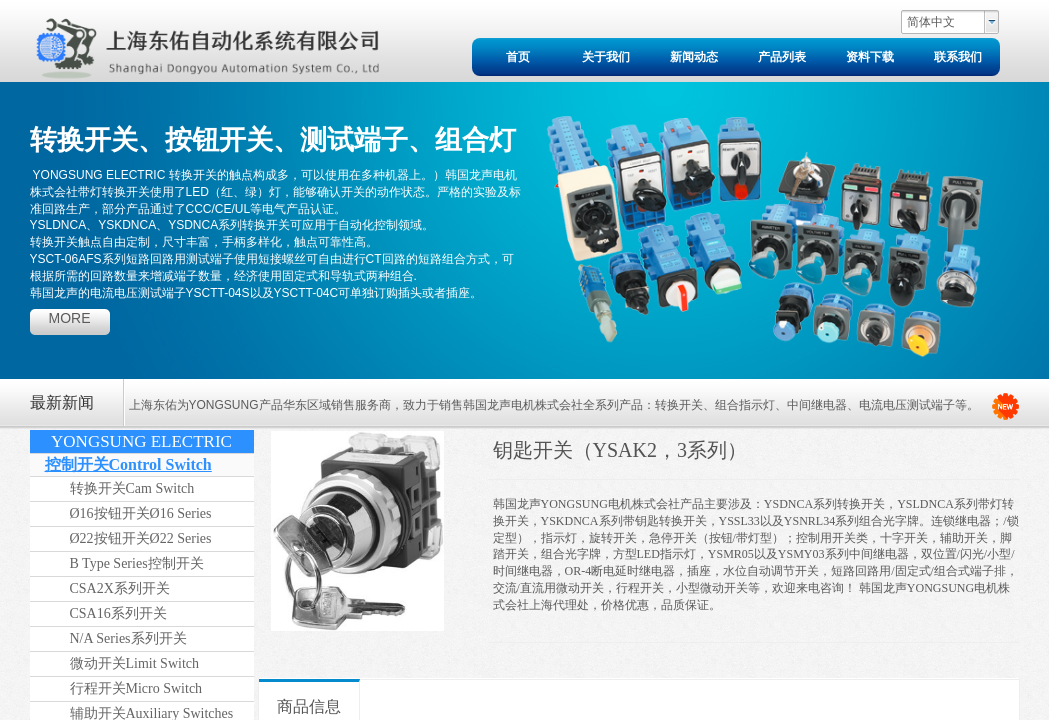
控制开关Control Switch (128, 464)
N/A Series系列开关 (128, 638)
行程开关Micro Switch (136, 688)
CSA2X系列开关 (120, 588)
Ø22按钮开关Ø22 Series (141, 538)
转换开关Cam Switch (132, 488)
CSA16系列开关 (118, 613)
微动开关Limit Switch (135, 663)
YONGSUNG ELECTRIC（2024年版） (141, 442)
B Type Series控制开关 (137, 563)
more (70, 318)
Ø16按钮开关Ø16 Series (141, 513)
